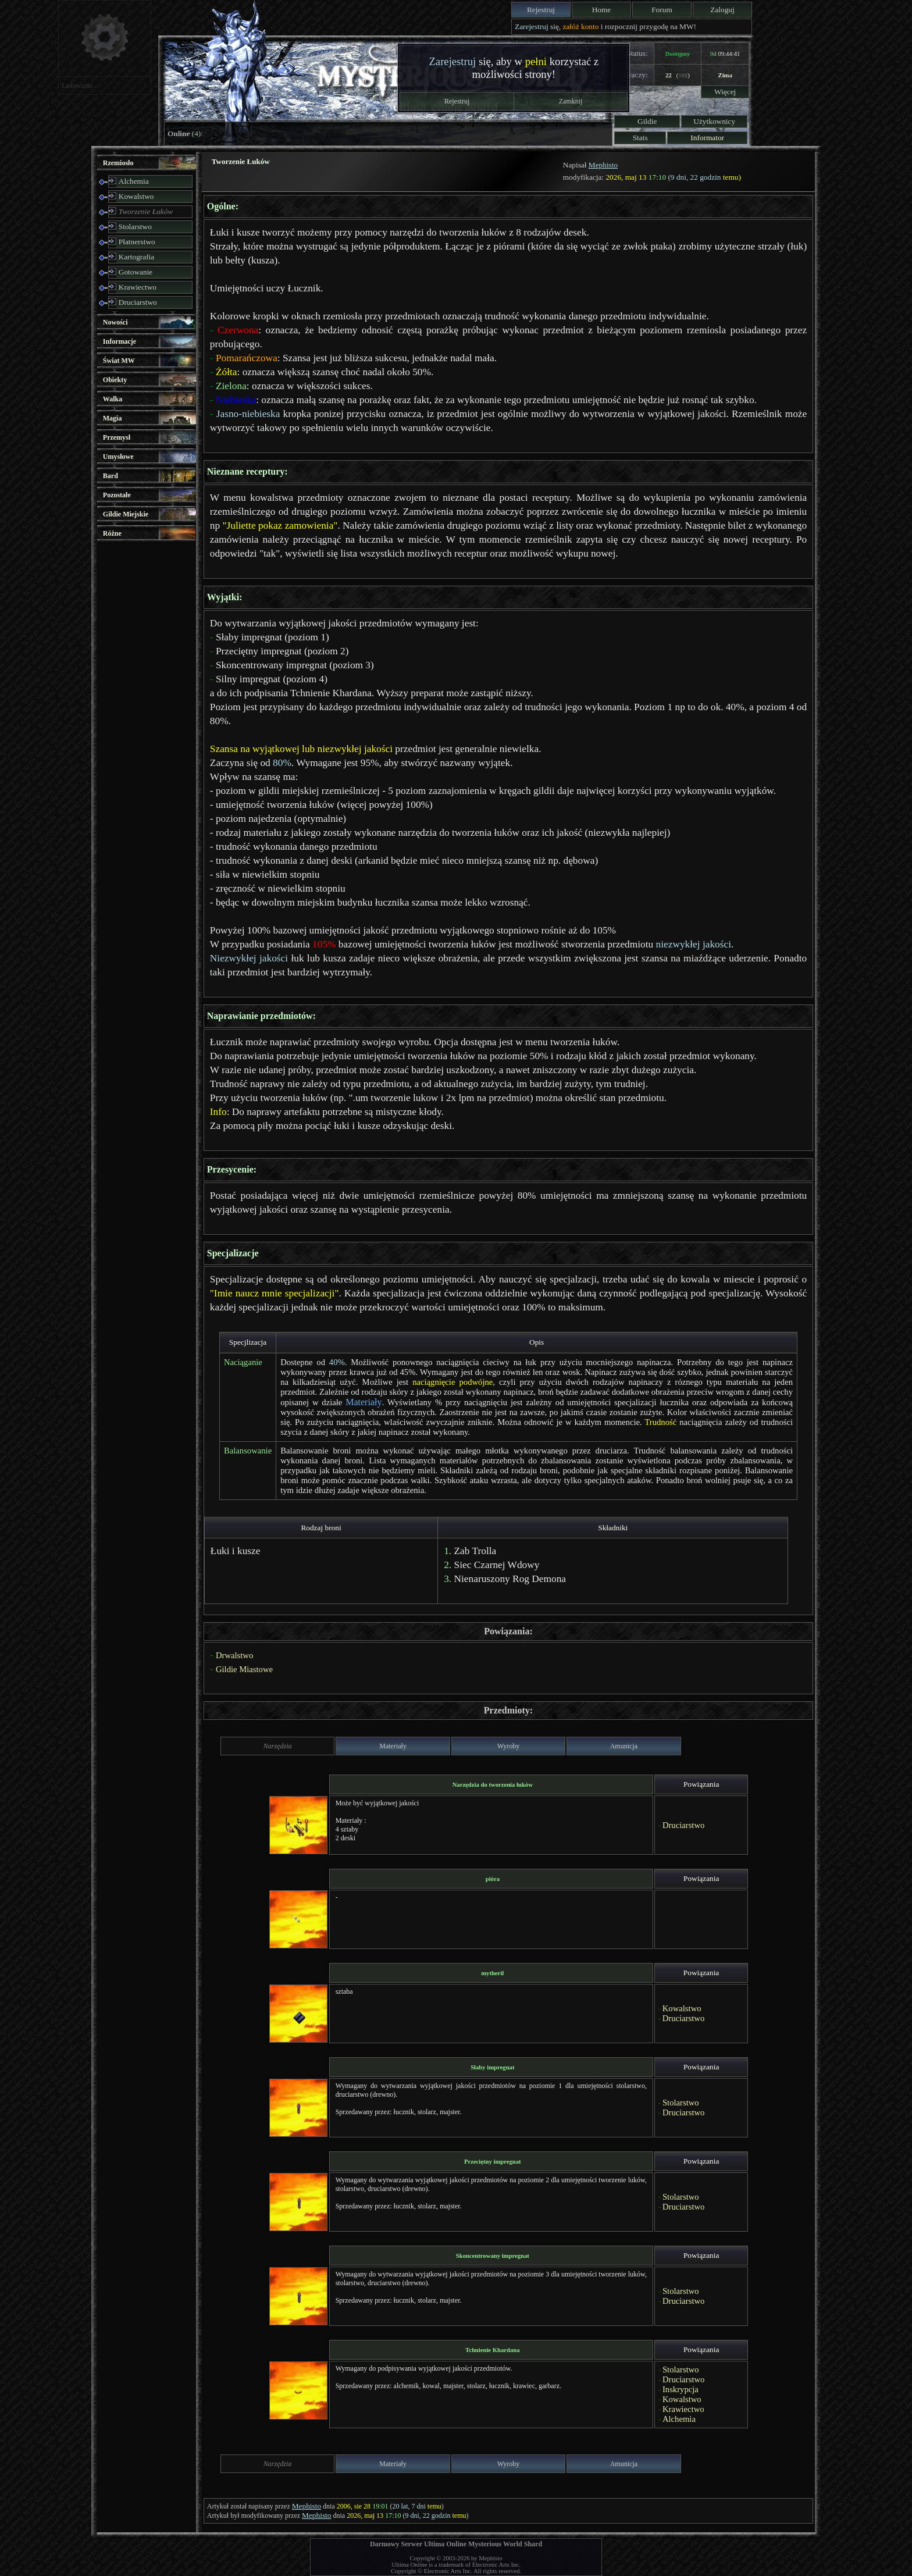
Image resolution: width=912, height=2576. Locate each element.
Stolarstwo (135, 226)
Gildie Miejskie (125, 514)
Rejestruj (541, 9)
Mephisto (603, 165)
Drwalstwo (234, 1655)
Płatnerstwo (137, 241)
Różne (112, 533)
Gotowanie (135, 272)
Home (601, 9)
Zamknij (571, 101)
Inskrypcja (680, 2389)
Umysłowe (118, 457)
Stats (640, 137)
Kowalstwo (136, 196)
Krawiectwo (137, 287)
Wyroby (508, 1746)
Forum (661, 9)
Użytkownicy (714, 121)
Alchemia (134, 181)
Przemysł (116, 437)
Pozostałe (117, 495)
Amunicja (623, 1746)
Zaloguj (722, 9)
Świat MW (119, 361)
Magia (112, 418)
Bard (110, 476)
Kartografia (136, 256)
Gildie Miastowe (244, 1669)
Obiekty (115, 380)
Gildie (647, 121)
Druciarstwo (138, 302)
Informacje (119, 341)
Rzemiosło (118, 163)
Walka (112, 399)
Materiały (363, 1402)
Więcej (725, 91)
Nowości (115, 322)
